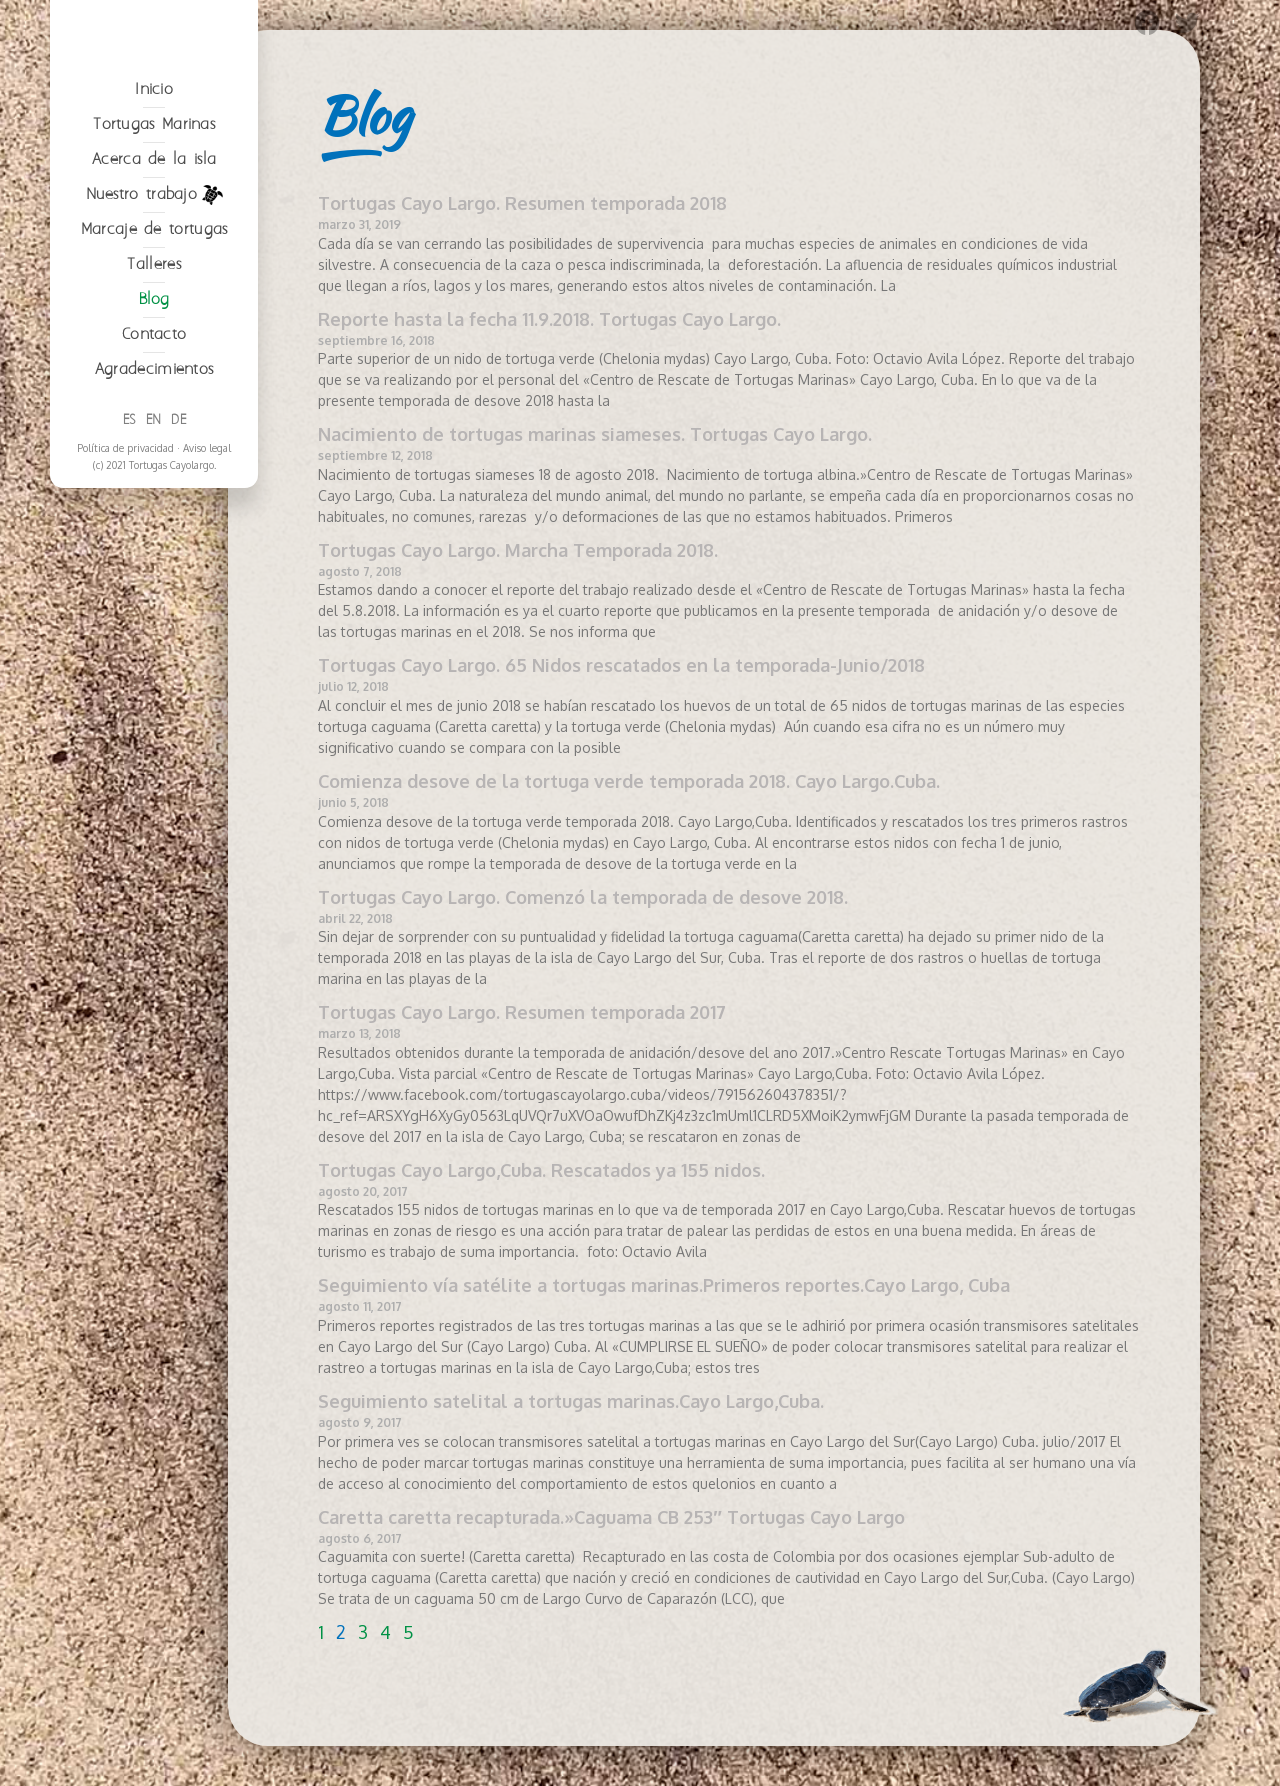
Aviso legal (207, 598)
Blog (154, 449)
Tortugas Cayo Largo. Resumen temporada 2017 (522, 1012)
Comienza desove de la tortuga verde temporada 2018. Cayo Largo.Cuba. (629, 781)
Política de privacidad (125, 598)
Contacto (154, 484)
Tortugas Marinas (154, 274)
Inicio (154, 239)
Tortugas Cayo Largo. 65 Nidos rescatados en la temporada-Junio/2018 (621, 665)
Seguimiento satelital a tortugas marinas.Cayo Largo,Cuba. (571, 1401)
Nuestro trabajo (154, 345)
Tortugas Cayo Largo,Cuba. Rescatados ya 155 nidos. (541, 1170)
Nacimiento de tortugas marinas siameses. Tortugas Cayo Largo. (595, 434)
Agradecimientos (154, 519)
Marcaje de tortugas (154, 379)
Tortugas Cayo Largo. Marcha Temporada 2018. (518, 550)
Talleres (153, 414)
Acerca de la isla (154, 309)
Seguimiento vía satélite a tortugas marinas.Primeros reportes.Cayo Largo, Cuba (664, 1285)
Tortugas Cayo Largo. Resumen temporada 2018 (522, 203)
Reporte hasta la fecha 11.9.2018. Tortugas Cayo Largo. (549, 319)
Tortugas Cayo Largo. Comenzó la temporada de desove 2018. (583, 897)
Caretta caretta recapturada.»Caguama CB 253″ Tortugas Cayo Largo (611, 1517)
